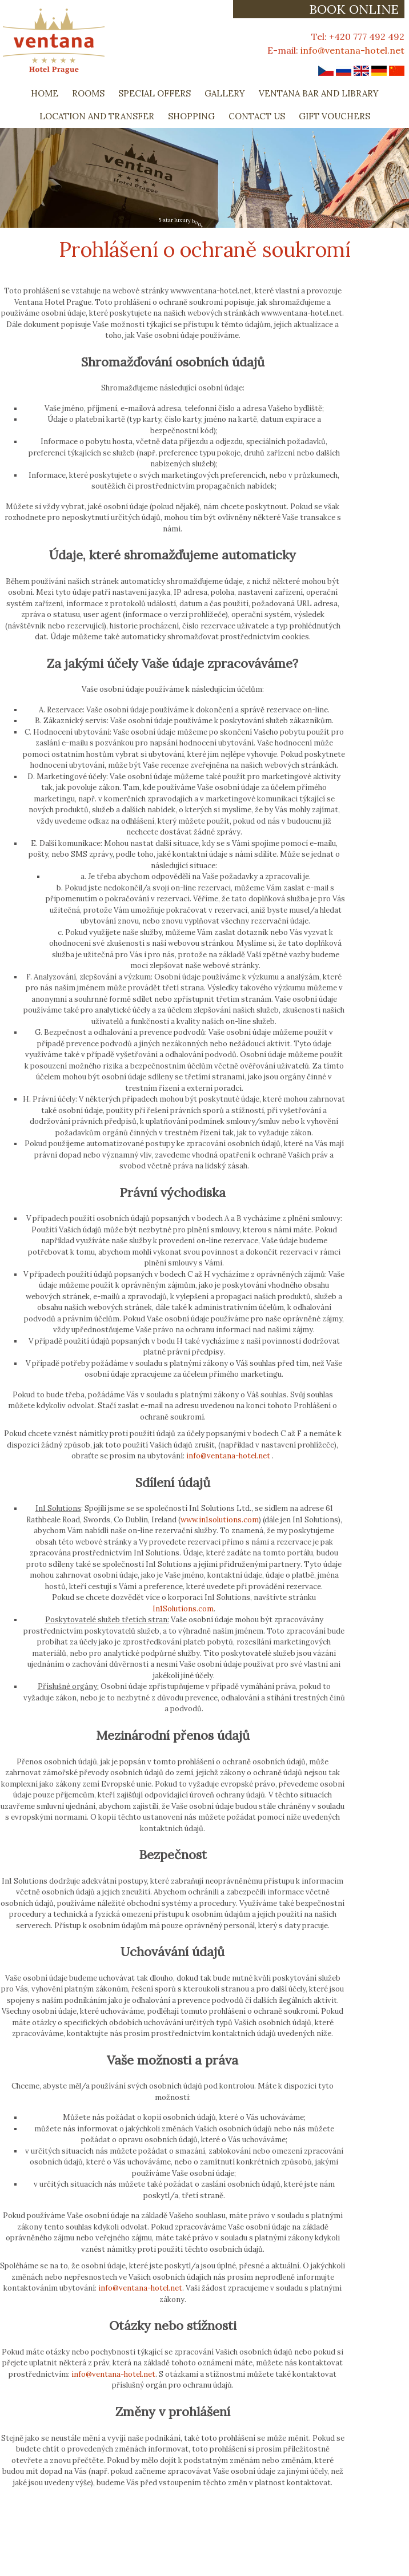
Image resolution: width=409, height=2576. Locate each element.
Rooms (88, 93)
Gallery (224, 93)
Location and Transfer (96, 116)
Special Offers (154, 93)
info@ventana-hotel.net (352, 50)
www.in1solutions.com (220, 1520)
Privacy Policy (29, 2555)
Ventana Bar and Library (319, 93)
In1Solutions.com (183, 1609)
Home (44, 93)
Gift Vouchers (334, 116)
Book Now (245, 2555)
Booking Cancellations (168, 2555)
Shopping (191, 116)
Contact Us (256, 116)
